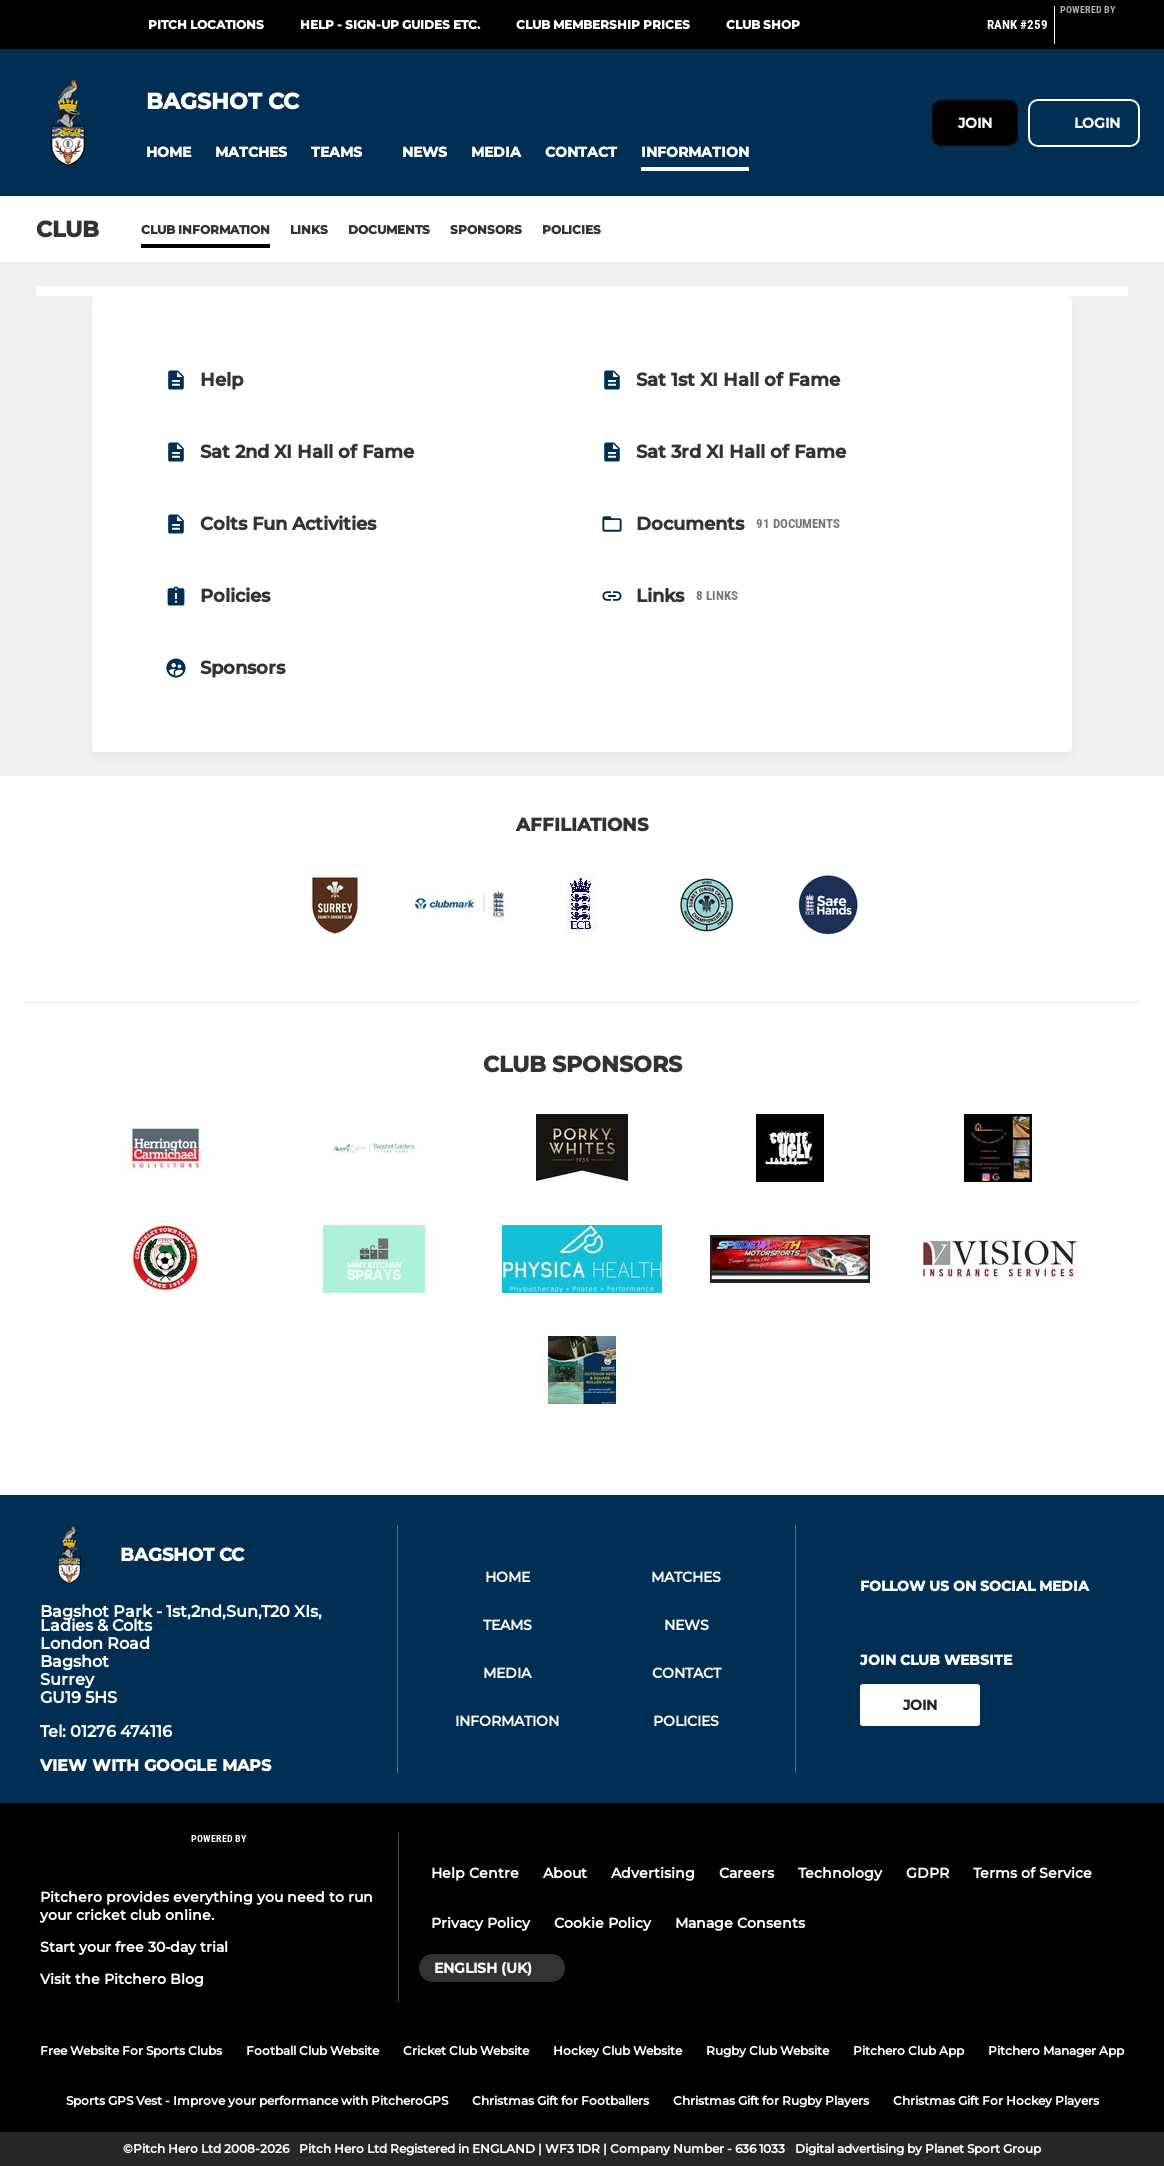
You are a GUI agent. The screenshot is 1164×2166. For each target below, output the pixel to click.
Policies (571, 229)
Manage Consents (740, 1923)
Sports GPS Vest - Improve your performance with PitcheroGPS (257, 2100)
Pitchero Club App (908, 2050)
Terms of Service (1032, 1873)
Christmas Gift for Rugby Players (771, 2100)
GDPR (927, 1873)
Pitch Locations (206, 24)
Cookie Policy (602, 1923)
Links (309, 229)
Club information (205, 229)
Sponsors (486, 229)
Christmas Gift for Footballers (560, 2100)
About (565, 1873)
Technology (840, 1873)
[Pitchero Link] (1100, 33)
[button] (168, 152)
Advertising (653, 1873)
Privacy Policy (480, 1923)
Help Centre (475, 1873)
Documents (389, 229)
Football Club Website (312, 2050)
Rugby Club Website (767, 2050)
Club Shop (763, 24)
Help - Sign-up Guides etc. (390, 24)
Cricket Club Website (466, 2050)
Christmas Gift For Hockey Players (996, 2100)
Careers (746, 1873)
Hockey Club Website (617, 2050)
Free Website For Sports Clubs (131, 2050)
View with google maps (155, 1766)
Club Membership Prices (603, 24)
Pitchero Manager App (1056, 2050)
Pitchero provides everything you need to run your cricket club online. (206, 1906)
